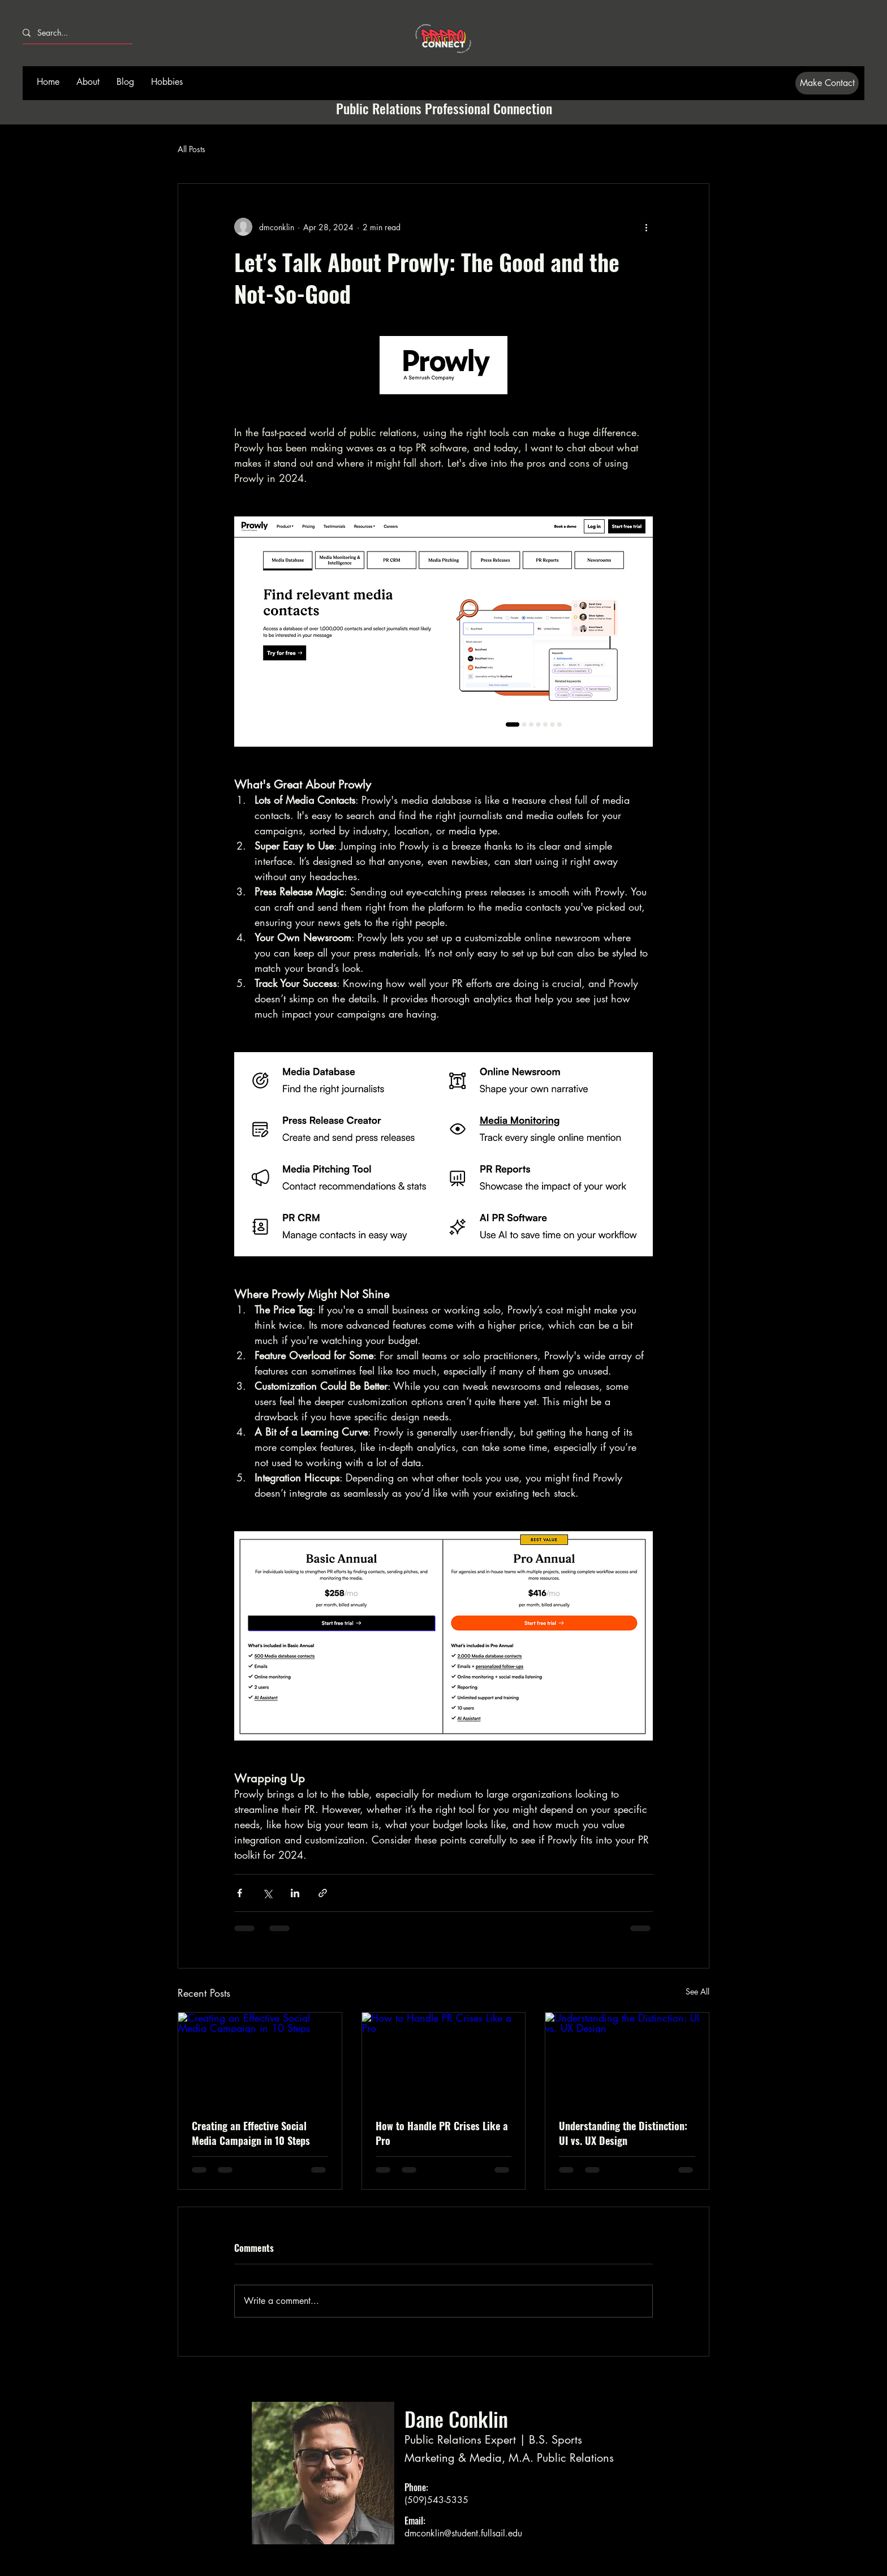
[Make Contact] (827, 83)
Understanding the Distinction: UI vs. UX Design (623, 2133)
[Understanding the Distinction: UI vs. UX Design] (627, 2058)
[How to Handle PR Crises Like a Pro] (444, 2058)
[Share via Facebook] (239, 1893)
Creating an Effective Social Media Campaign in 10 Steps (251, 2133)
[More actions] (646, 227)
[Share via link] (322, 1893)
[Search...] (73, 32)
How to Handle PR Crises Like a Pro (442, 2133)
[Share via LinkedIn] (295, 1893)
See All (697, 1991)
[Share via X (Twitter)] (267, 1893)
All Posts (191, 149)
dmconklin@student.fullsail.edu (463, 2533)
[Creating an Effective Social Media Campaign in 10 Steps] (260, 2058)
